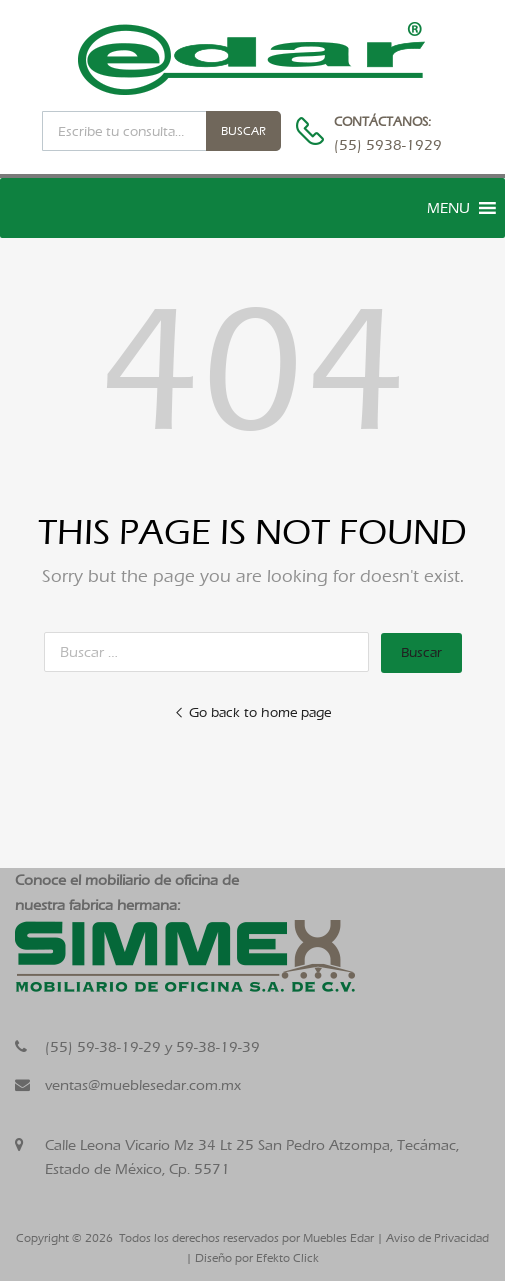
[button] (448, 208)
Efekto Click (287, 1258)
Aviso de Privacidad (437, 1238)
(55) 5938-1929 (383, 145)
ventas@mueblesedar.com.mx (143, 1085)
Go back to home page (252, 712)
